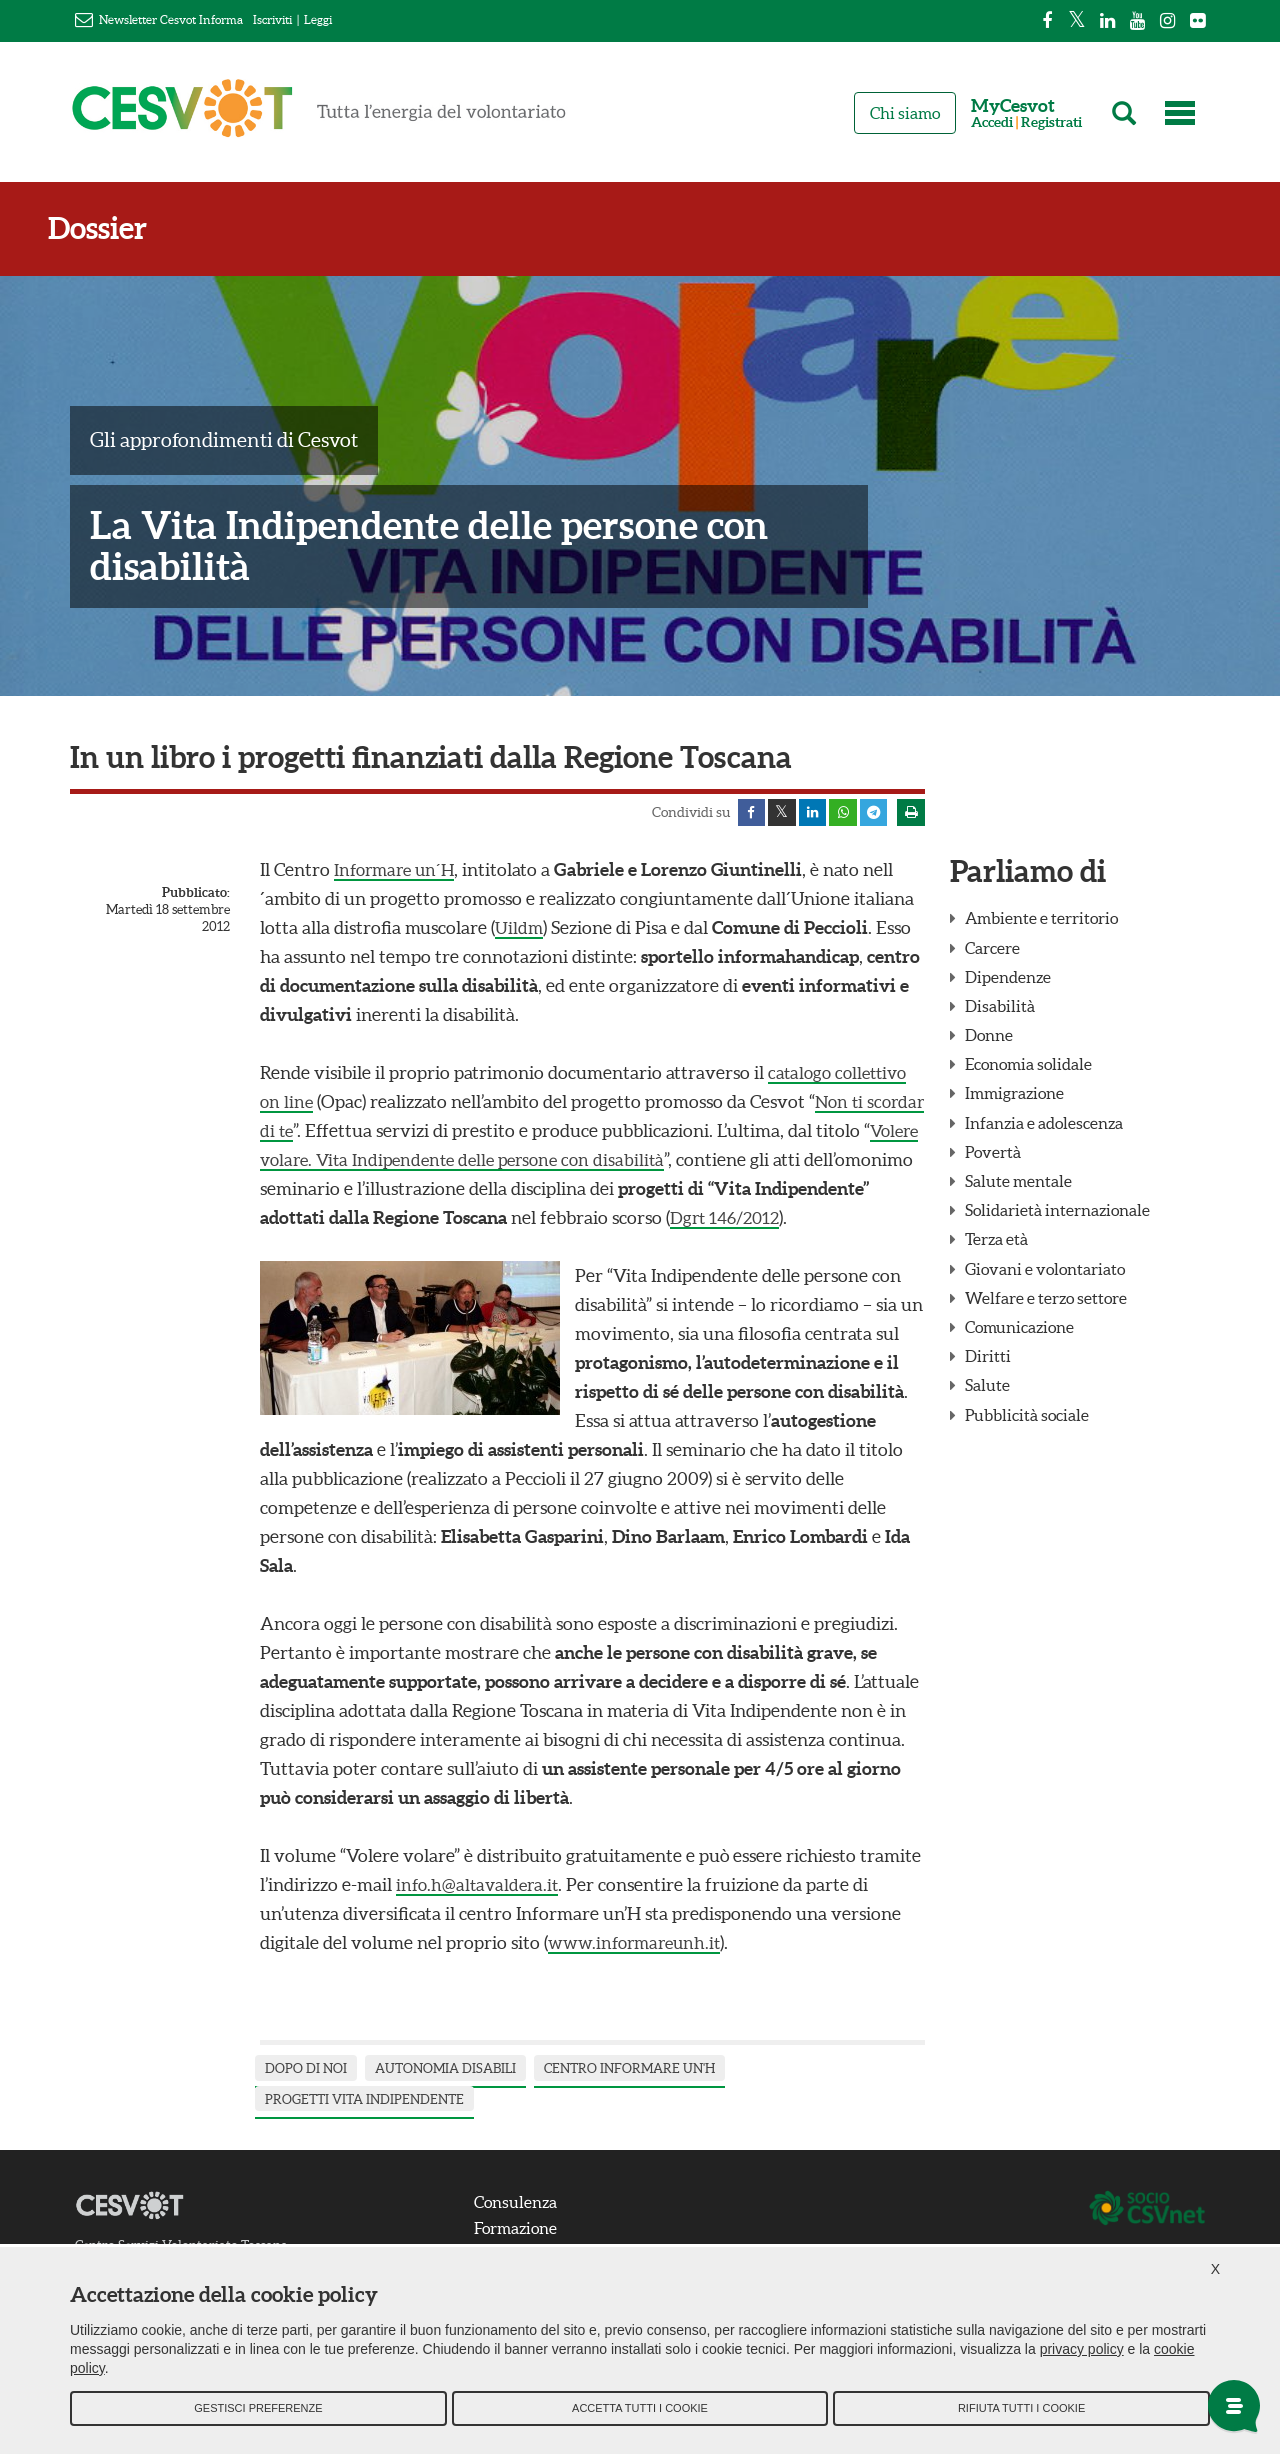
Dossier (119, 228)
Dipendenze (1008, 979)
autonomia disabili (445, 2071)
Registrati (1051, 122)
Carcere (992, 950)
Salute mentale (1018, 1183)
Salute (987, 1388)
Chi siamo (905, 113)
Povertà (993, 1154)
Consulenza (521, 2205)
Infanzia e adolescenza (1044, 1125)
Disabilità (1000, 1008)
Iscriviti (272, 19)
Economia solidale (1028, 1067)
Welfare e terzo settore (1046, 1300)
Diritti (988, 1359)
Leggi (318, 19)
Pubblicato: (196, 895)
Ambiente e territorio (1041, 921)
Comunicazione (1019, 1329)
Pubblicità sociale (1027, 1417)
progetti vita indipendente (364, 2101)
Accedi (992, 122)
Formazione (521, 2230)
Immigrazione (1014, 1096)
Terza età (996, 1242)
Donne (989, 1038)
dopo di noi (306, 2071)
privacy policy (1082, 2355)
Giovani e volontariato (1045, 1271)
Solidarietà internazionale (1057, 1213)
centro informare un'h (629, 2071)
